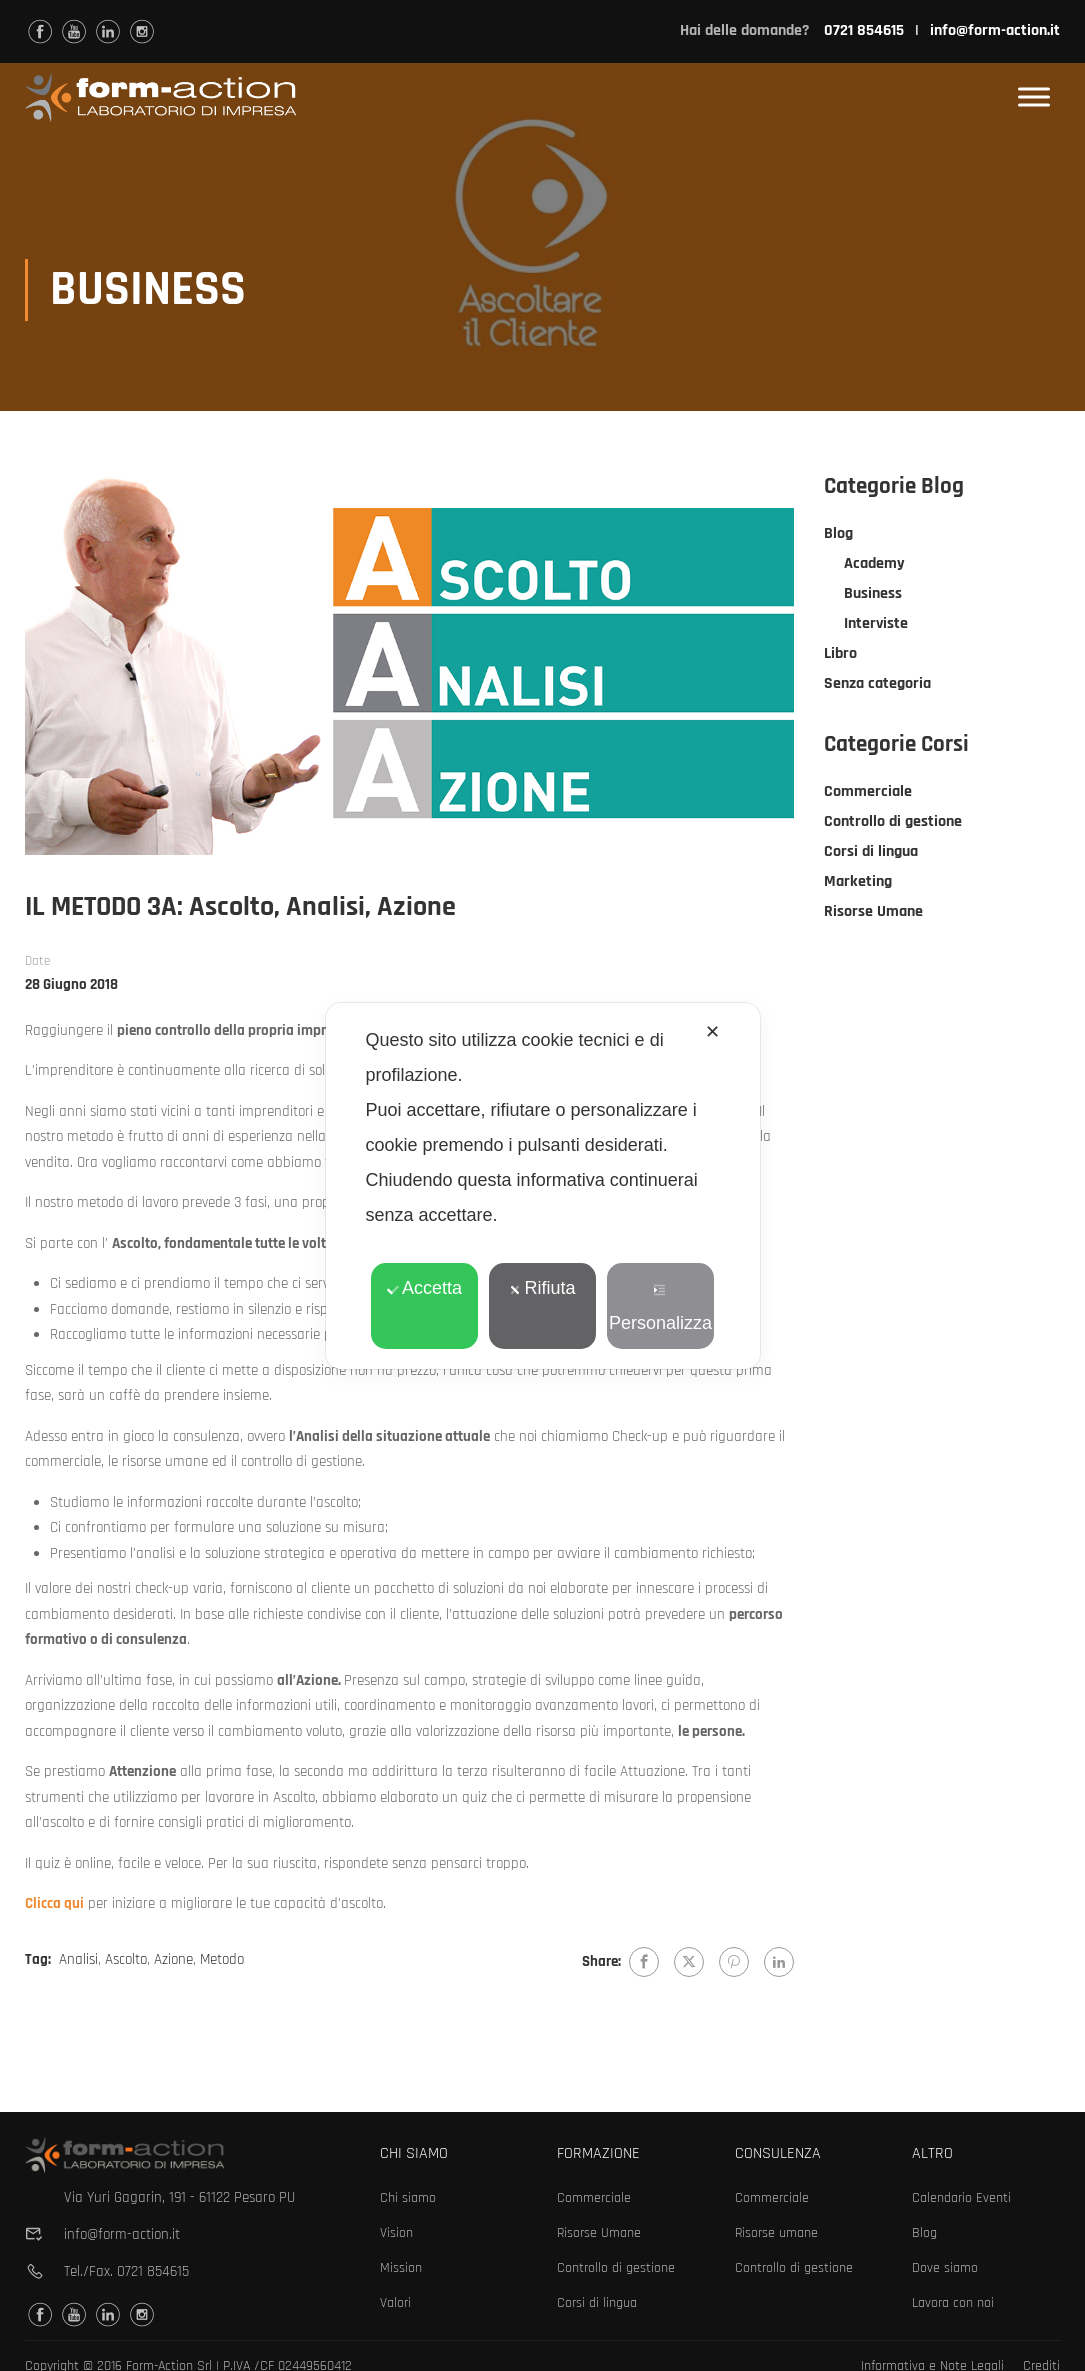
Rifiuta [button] (542, 1288)
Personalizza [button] (660, 1308)
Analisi (78, 1964)
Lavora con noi (953, 2303)
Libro (840, 659)
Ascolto (126, 1964)
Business (873, 599)
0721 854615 (153, 2271)
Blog (838, 539)
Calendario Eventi (961, 2198)
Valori (395, 2303)
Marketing (858, 887)
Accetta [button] (424, 1288)
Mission (401, 2268)
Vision (396, 2233)
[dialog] (543, 1186)
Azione (173, 1964)
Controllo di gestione (893, 827)
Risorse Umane (873, 917)
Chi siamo (408, 2198)
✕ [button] (712, 1032)
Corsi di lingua (871, 857)
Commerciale (868, 797)
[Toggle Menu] (1034, 98)
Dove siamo (945, 2268)
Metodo (222, 1964)
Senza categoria (877, 689)
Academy (874, 569)
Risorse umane (776, 2233)
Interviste (876, 629)
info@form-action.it (995, 30)
